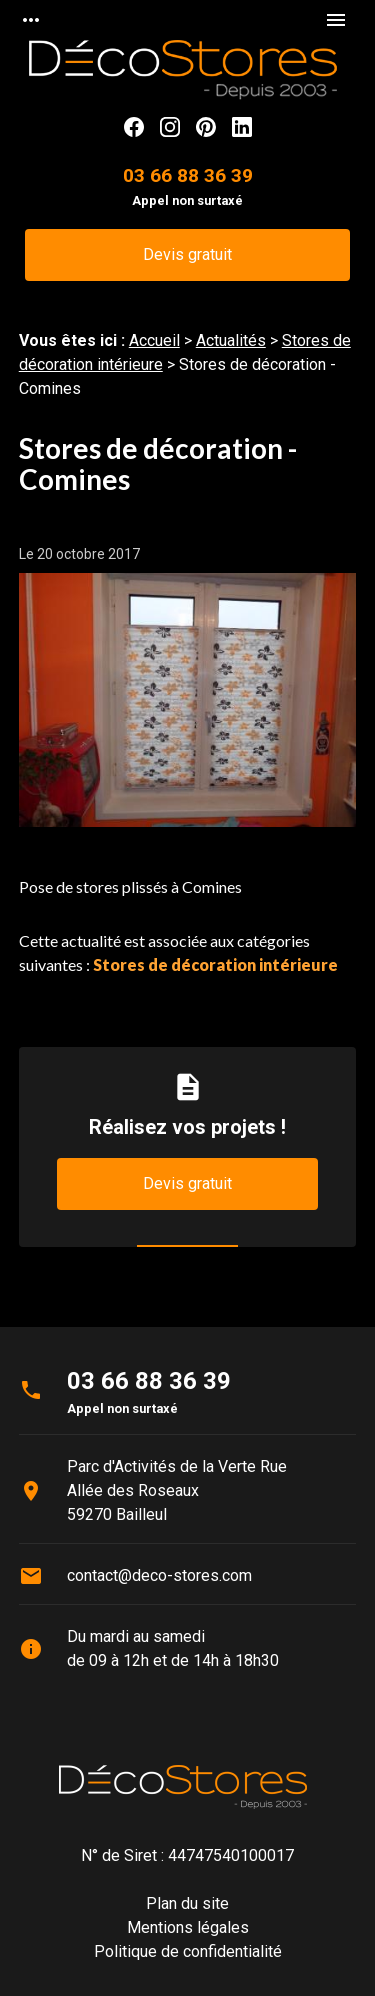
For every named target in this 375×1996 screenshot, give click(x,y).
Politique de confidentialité (188, 1951)
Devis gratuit (187, 254)
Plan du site (187, 1903)
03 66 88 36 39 (188, 175)
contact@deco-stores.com (159, 1575)
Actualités (231, 340)
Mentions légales (188, 1927)
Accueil (154, 340)
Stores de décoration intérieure (215, 964)
